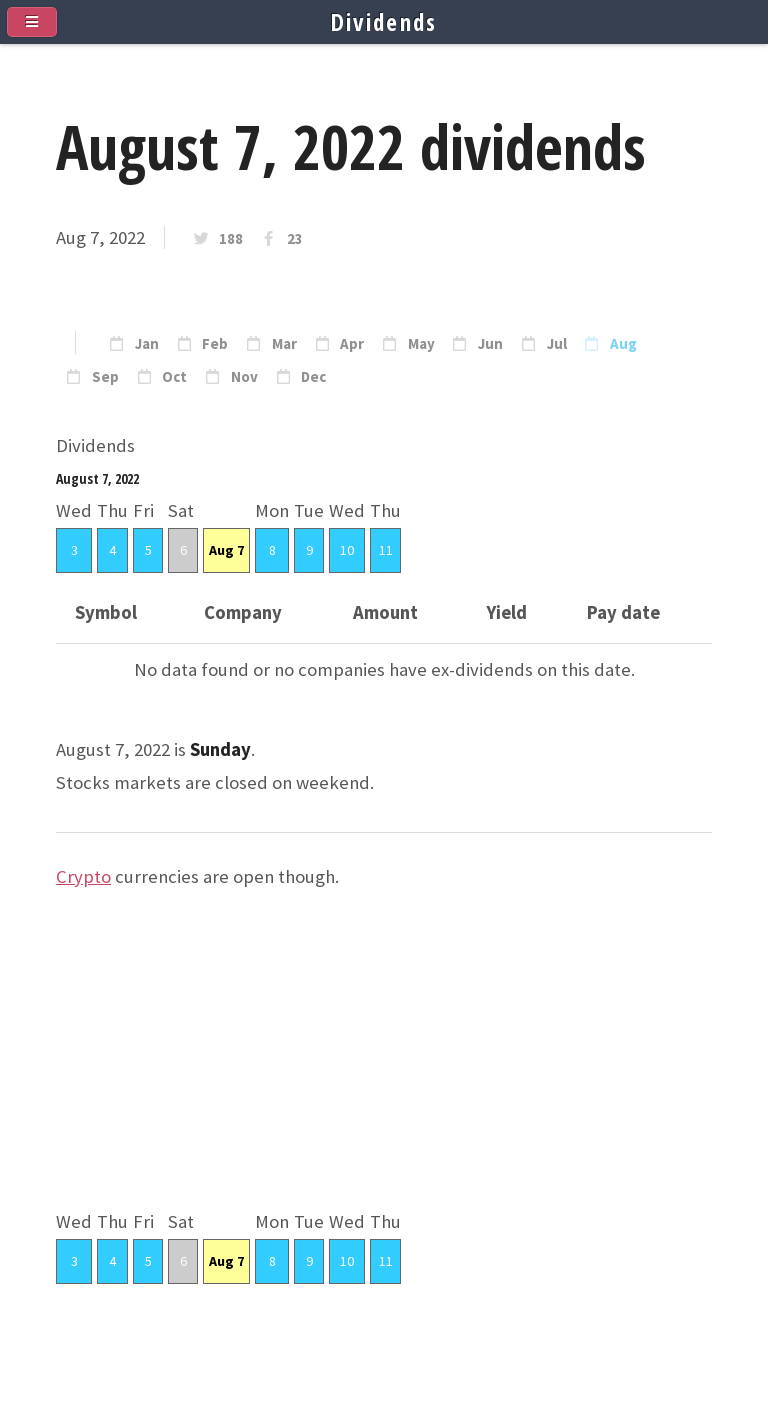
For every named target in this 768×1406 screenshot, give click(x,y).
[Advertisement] (384, 1066)
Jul (557, 344)
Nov (244, 377)
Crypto (83, 876)
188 (231, 239)
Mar (284, 344)
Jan (147, 344)
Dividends (384, 22)
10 (347, 550)
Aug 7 (226, 550)
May (421, 344)
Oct (174, 377)
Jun (490, 344)
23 (295, 239)
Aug (623, 344)
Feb (215, 344)
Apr (352, 344)
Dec (313, 377)
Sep (105, 377)
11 (386, 550)
